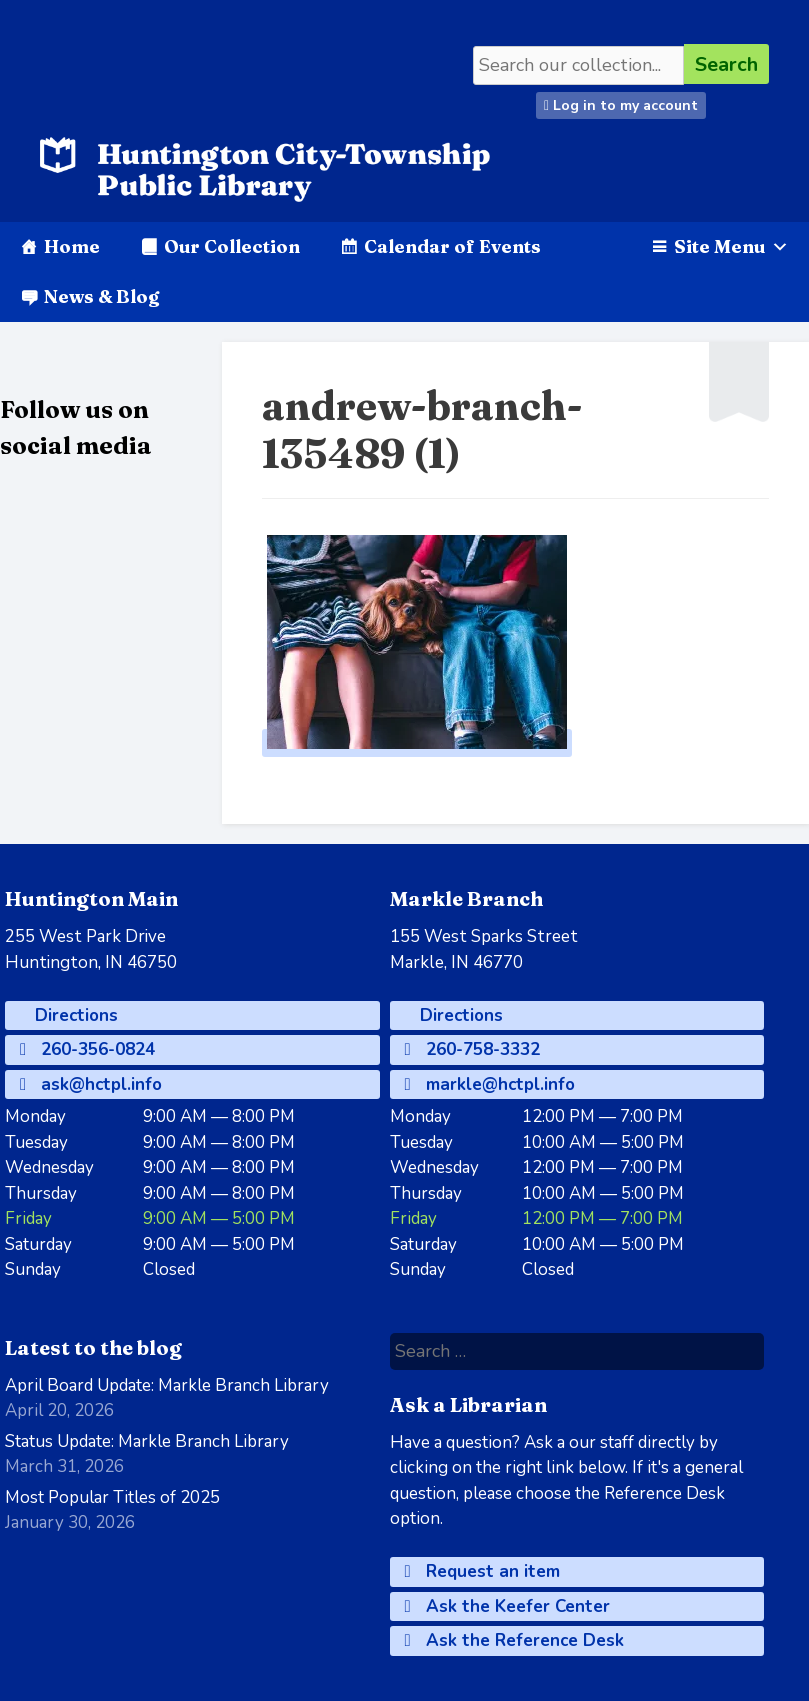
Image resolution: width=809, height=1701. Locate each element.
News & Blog (101, 296)
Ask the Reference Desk (514, 1640)
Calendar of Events (452, 246)
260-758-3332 (472, 1049)
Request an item (482, 1571)
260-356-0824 (87, 1049)
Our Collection (232, 246)
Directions (74, 1015)
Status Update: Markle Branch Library (147, 1441)
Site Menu (731, 246)
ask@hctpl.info (91, 1084)
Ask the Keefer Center (507, 1606)
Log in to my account (621, 105)
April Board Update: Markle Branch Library (167, 1385)
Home (72, 246)
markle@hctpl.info (490, 1084)
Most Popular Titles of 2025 (112, 1497)
